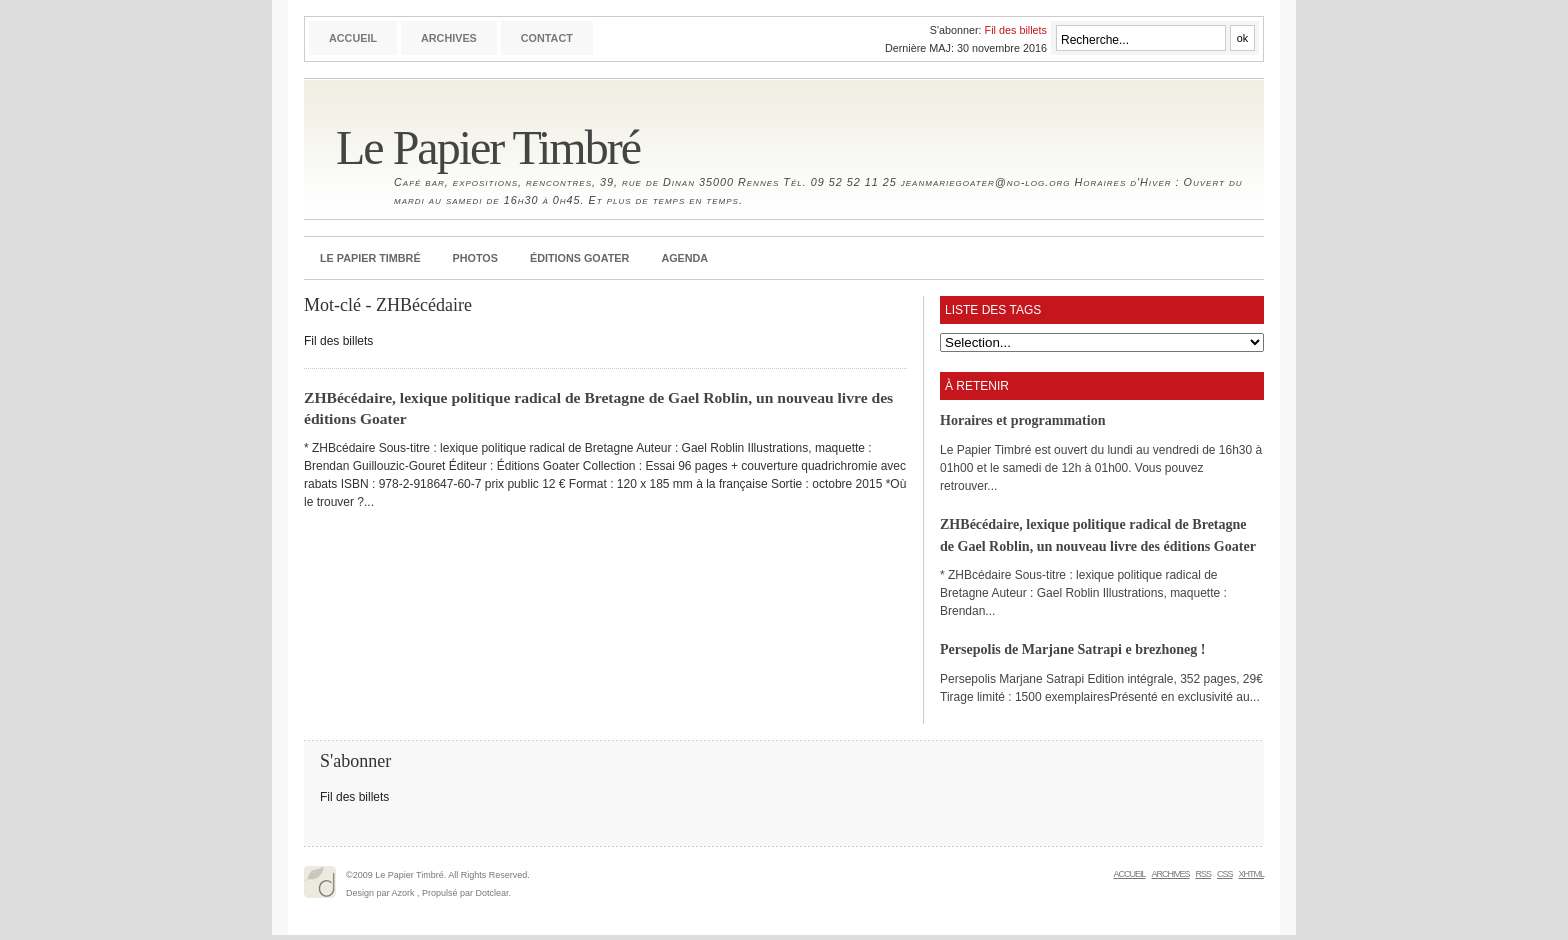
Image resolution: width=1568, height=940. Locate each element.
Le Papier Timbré (488, 147)
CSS (1225, 874)
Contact (547, 38)
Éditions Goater (579, 258)
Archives (449, 38)
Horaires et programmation (1022, 420)
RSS (1203, 874)
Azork (403, 893)
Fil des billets (1016, 30)
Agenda (684, 258)
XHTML (1251, 874)
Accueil (353, 38)
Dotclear (492, 893)
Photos (475, 258)
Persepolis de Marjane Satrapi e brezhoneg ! (1073, 649)
